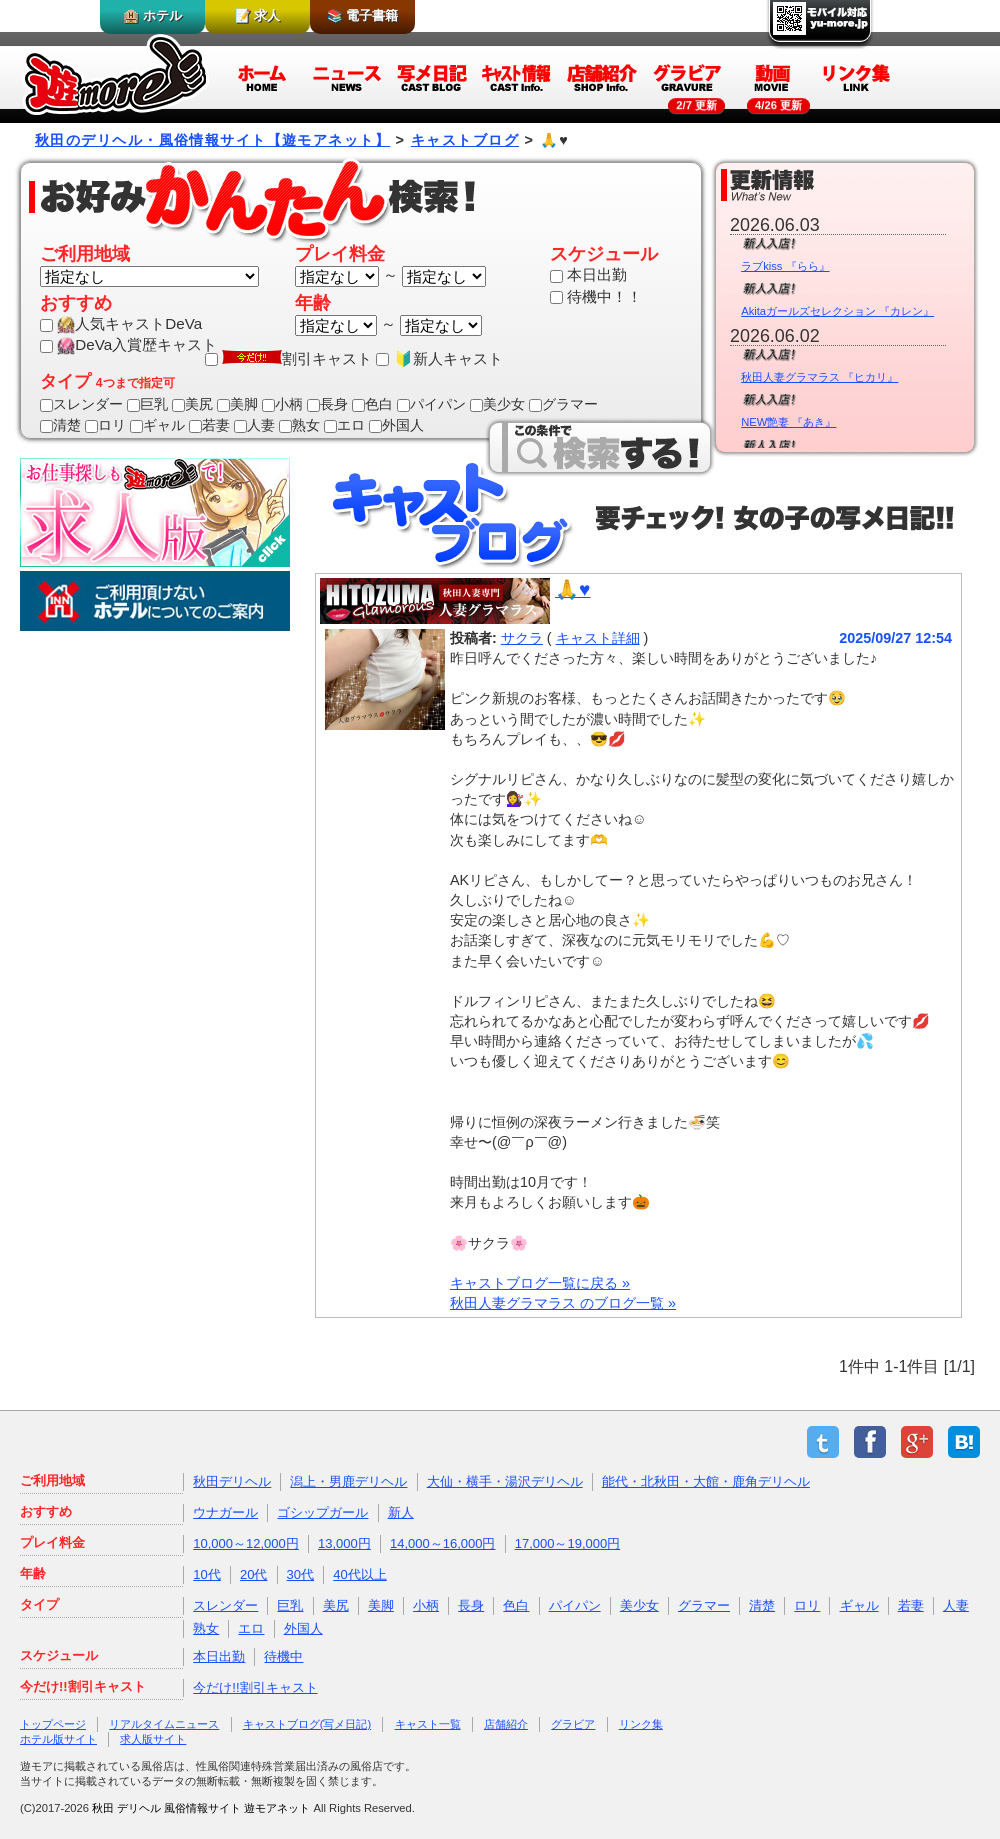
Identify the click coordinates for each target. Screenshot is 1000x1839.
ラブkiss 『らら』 (785, 266)
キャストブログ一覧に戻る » (540, 1283)
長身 (327, 404)
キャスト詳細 (598, 638)
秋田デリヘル (232, 1481)
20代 (253, 1574)
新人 (401, 1512)
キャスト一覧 (428, 1724)
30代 (300, 1574)
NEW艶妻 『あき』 (788, 422)
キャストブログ (465, 140)
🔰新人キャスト (439, 358)
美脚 (237, 404)
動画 (772, 77)
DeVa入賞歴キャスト (128, 344)
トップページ (53, 1724)
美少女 (497, 404)
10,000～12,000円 (246, 1543)
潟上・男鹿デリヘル (348, 1481)
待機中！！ (596, 296)
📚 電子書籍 (363, 15)
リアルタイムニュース (164, 1724)
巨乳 (147, 404)
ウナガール (225, 1512)
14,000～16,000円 (443, 1543)
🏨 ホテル (152, 15)
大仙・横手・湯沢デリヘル (505, 1481)
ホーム (262, 77)
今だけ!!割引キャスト (255, 1687)
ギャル (157, 425)
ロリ (105, 425)
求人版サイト (153, 1739)
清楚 (60, 425)
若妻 (209, 425)
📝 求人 (258, 15)
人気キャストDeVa (121, 323)
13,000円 (344, 1543)
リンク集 (857, 77)
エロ (344, 425)
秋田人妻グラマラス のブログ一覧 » (563, 1303)
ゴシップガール (322, 1512)
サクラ (522, 638)
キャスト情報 (517, 77)
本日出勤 (588, 274)
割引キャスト (288, 358)
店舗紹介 (602, 77)
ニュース (347, 77)
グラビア (687, 77)
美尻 (192, 404)
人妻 (254, 425)
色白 (372, 404)
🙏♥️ (572, 589)
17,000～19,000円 (568, 1543)
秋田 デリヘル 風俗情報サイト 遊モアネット (201, 1808)
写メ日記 (432, 77)
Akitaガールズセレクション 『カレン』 (837, 311)
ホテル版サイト (58, 1739)
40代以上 (359, 1574)
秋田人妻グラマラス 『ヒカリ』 (819, 377)
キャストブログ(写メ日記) (307, 1724)
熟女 (299, 425)
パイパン (431, 404)
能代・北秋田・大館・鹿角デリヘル (706, 1481)
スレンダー (81, 404)
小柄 (282, 404)
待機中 (283, 1656)
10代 (206, 1574)
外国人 (396, 425)
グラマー (563, 404)
